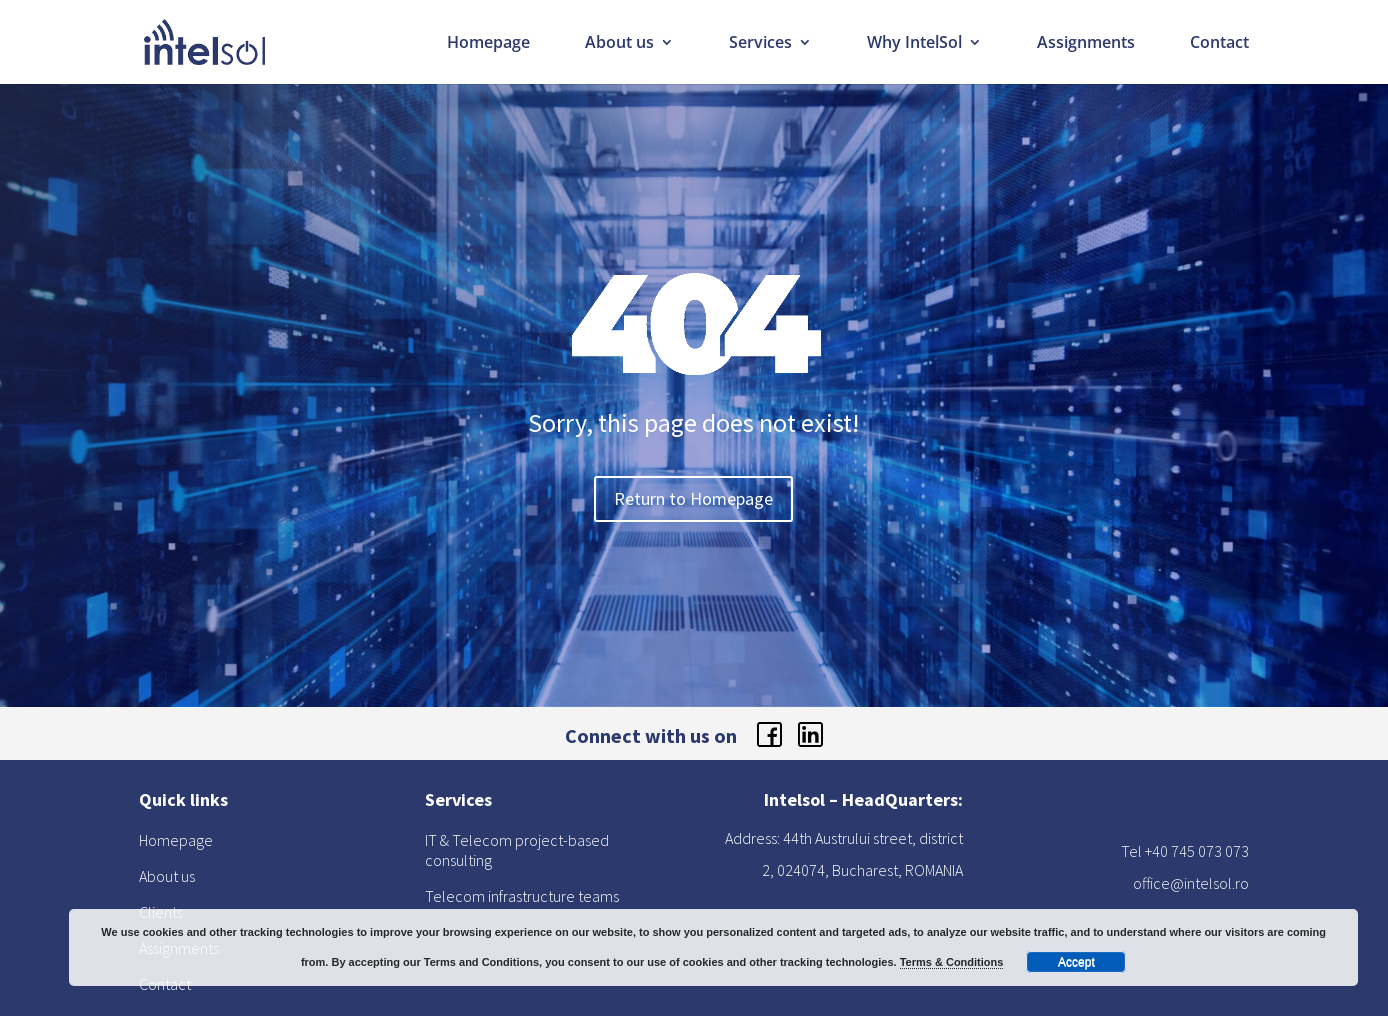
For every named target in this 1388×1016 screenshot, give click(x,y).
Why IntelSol (914, 44)
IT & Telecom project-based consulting (517, 850)
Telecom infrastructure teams (522, 896)
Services (760, 44)
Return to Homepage (693, 498)
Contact (1219, 44)
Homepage (488, 44)
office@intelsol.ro (1191, 883)
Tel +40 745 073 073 (1185, 851)
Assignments (1086, 44)
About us (619, 44)
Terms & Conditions (952, 962)
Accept (1076, 962)
